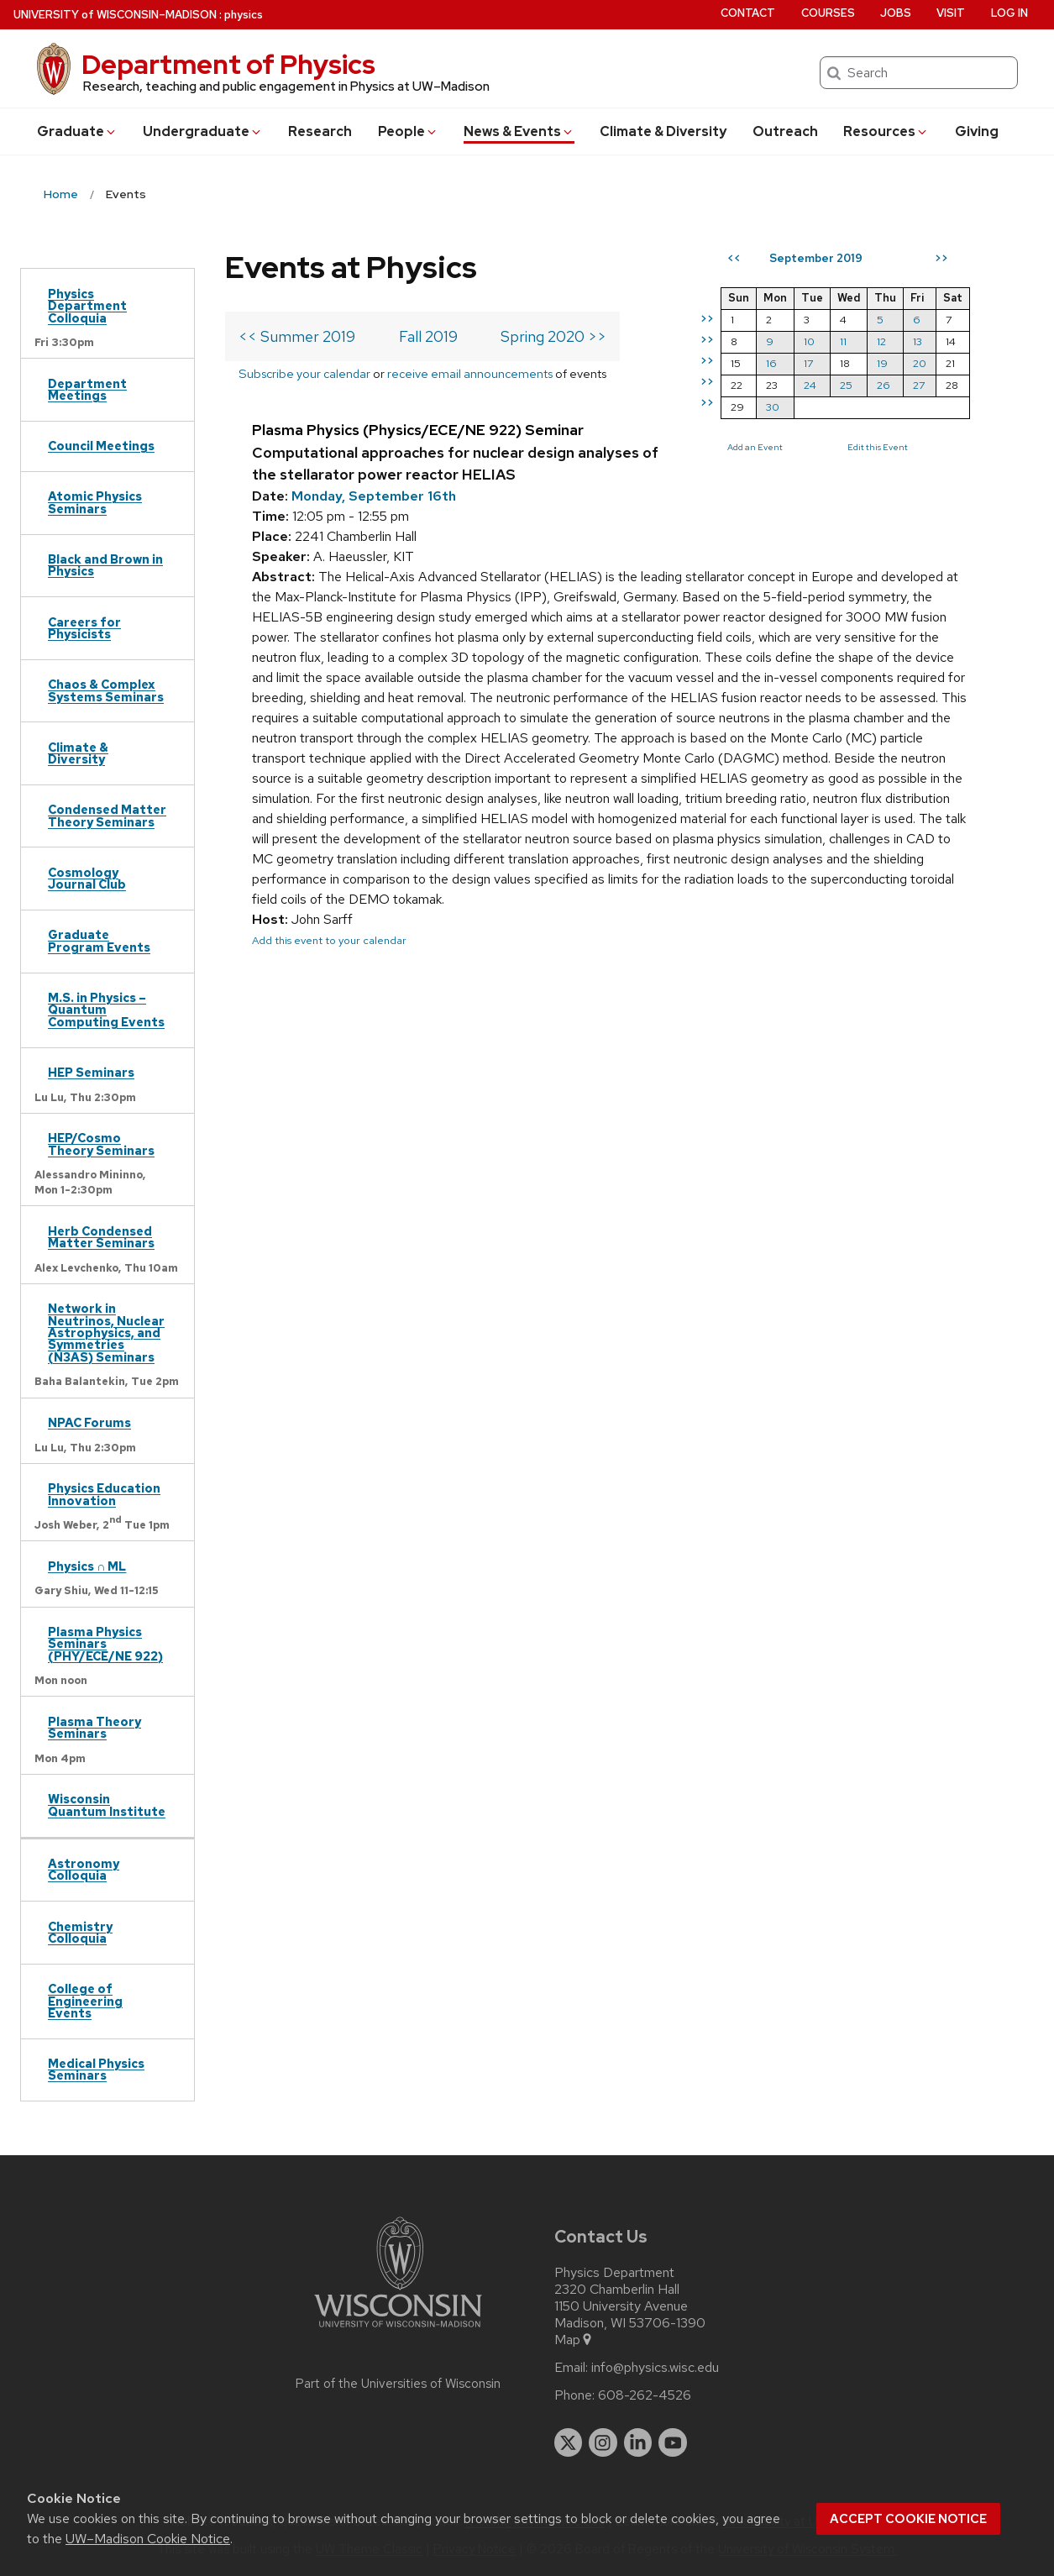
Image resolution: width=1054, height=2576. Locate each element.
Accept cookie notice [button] (908, 2518)
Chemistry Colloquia (80, 1932)
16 (771, 363)
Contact (748, 13)
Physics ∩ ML (87, 1566)
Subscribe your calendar (304, 373)
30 (772, 407)
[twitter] (568, 2442)
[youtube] (672, 2442)
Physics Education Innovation (104, 1494)
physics (243, 15)
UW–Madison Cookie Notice (148, 2538)
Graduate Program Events (99, 940)
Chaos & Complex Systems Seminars (106, 690)
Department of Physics (228, 64)
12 (881, 341)
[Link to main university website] (398, 2330)
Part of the (398, 2383)
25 (846, 385)
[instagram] (603, 2442)
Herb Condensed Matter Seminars (101, 1237)
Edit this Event (877, 447)
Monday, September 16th (373, 496)
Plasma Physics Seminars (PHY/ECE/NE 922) (105, 1644)
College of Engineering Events (85, 2001)
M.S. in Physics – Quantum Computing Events (106, 1009)
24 (810, 385)
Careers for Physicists (84, 628)
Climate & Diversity (663, 131)
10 (809, 341)
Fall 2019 (428, 336)
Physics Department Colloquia (87, 306)
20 (919, 363)
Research (320, 131)
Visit (950, 13)
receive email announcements (470, 373)
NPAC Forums (89, 1422)
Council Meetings (101, 446)
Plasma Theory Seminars (94, 1727)
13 (917, 341)
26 (883, 385)
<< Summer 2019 (297, 336)
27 (918, 385)
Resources (886, 131)
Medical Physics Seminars (96, 2069)
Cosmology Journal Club (87, 878)
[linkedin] (638, 2442)
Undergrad (203, 131)
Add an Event (755, 447)
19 (882, 363)
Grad (77, 131)
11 (843, 341)
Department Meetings (87, 389)
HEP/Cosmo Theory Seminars (101, 1143)
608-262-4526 (644, 2395)
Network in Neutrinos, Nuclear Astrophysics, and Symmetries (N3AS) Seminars (106, 1332)
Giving (977, 131)
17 (808, 363)
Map (574, 2340)
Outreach (785, 131)
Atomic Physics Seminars (95, 502)
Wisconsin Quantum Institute (106, 1804)
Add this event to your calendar (329, 940)
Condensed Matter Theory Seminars (107, 815)
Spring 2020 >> (553, 336)
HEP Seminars (91, 1072)
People (408, 131)
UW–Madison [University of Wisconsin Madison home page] (115, 15)
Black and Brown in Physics (105, 565)
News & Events (519, 131)
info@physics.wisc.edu (655, 2367)
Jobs (895, 13)
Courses (828, 13)
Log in (1009, 13)
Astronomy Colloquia (83, 1869)
